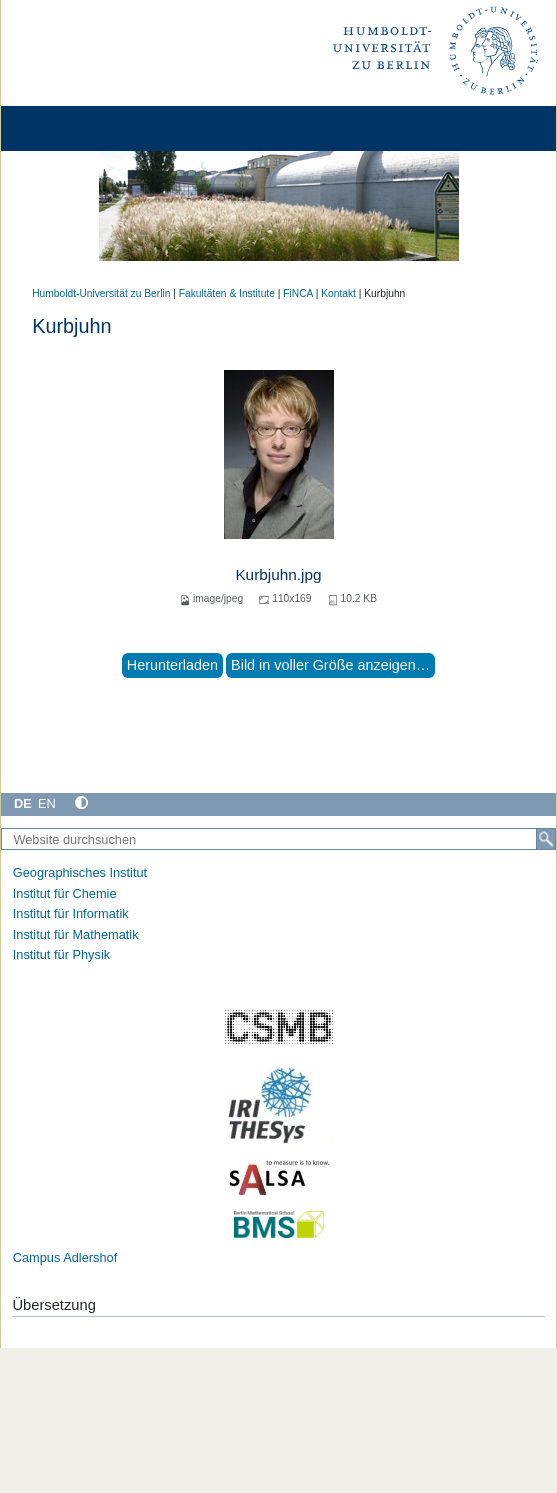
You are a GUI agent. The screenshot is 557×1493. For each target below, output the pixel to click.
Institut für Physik (61, 954)
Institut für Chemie (65, 893)
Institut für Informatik (71, 913)
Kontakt (338, 293)
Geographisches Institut (80, 872)
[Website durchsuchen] (278, 839)
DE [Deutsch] (23, 803)
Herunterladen (172, 665)
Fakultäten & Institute (227, 293)
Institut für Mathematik (76, 934)
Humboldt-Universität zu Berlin (101, 293)
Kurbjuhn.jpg (278, 574)
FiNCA (298, 293)
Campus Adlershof (65, 1257)
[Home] (72, 128)
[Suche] (546, 839)
